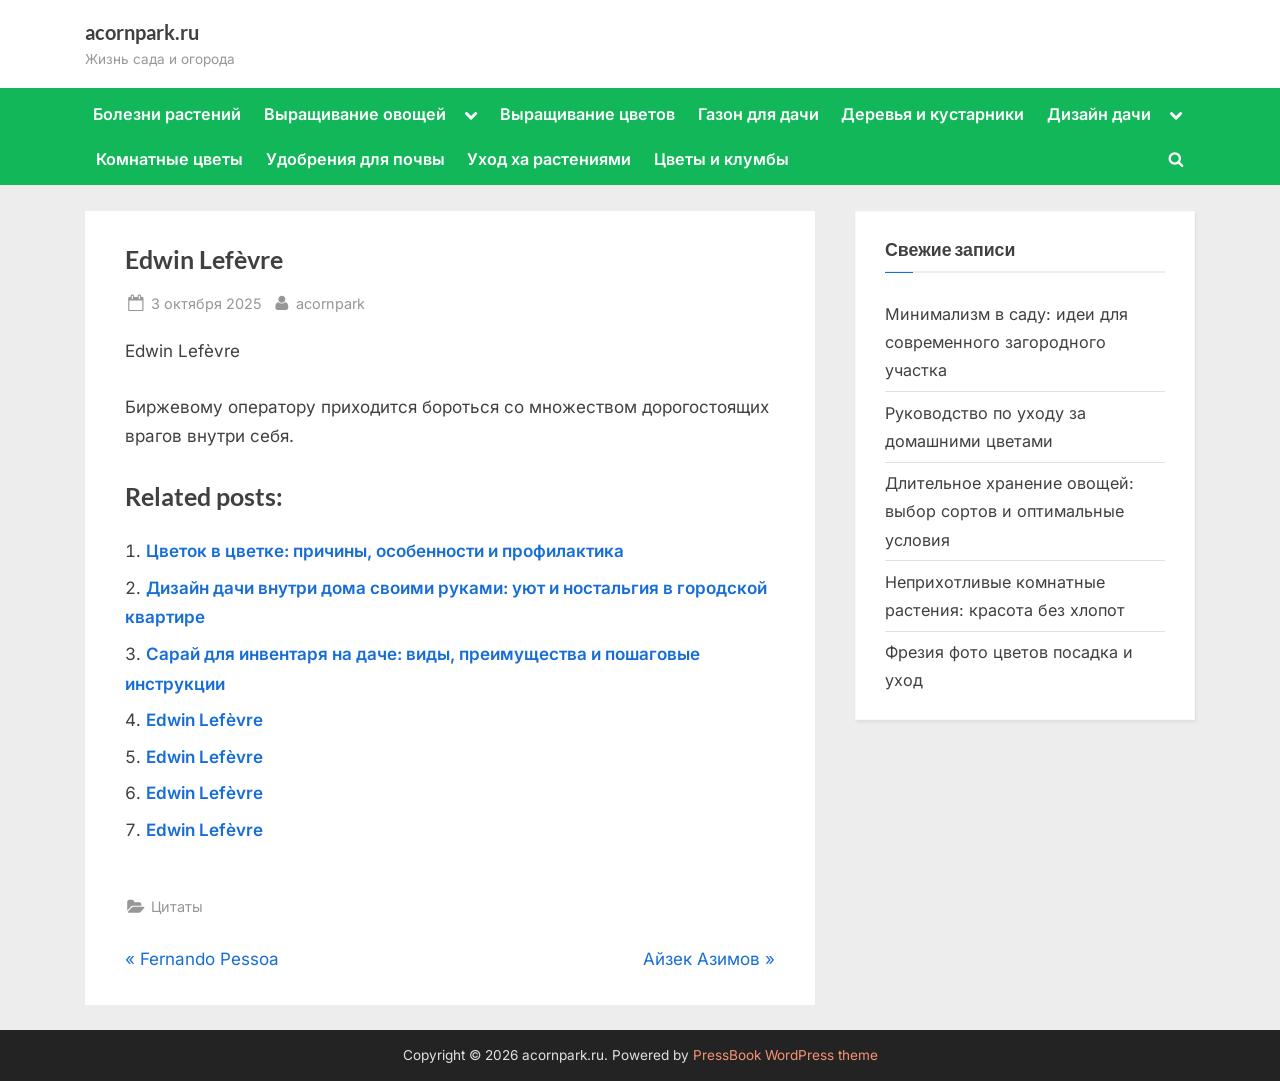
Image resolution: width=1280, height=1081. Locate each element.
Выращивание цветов (587, 114)
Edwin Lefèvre (204, 720)
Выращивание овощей (355, 114)
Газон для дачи (758, 114)
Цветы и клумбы (721, 159)
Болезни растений (167, 114)
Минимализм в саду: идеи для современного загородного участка (1006, 342)
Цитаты (177, 906)
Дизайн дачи (1099, 114)
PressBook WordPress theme (785, 1055)
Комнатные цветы (169, 159)
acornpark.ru (142, 32)
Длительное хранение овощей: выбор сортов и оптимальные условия (1009, 511)
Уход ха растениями (549, 159)
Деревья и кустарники (932, 114)
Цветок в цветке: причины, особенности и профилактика (385, 551)
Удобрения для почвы (355, 159)
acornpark (330, 301)
